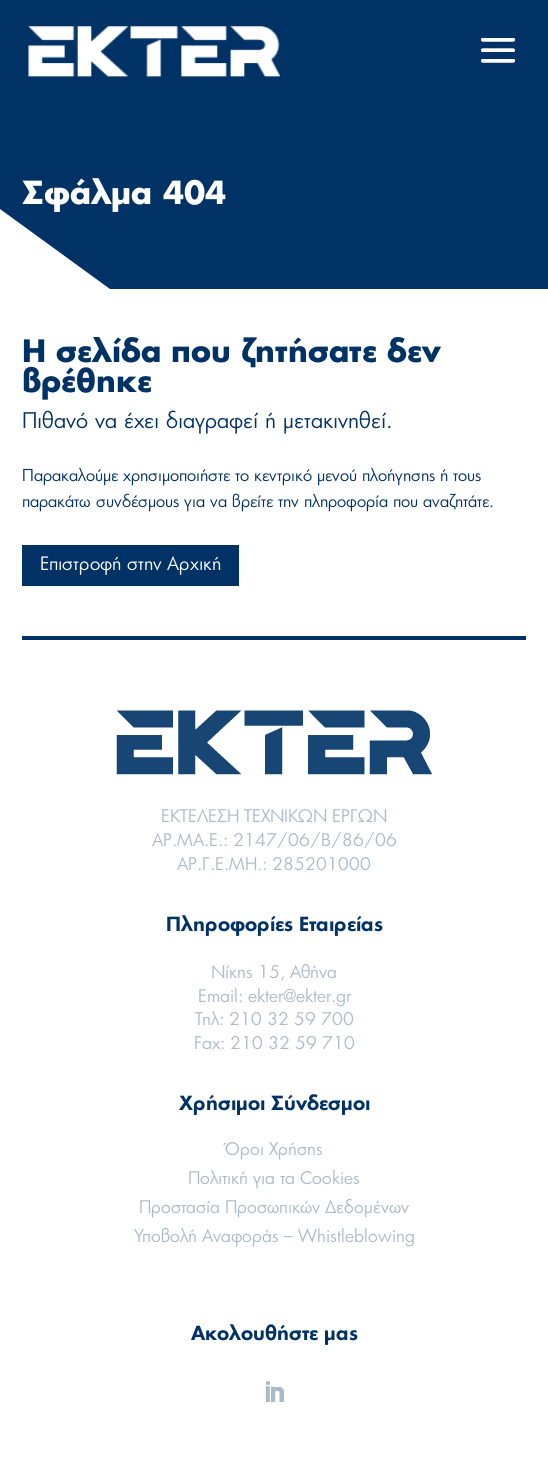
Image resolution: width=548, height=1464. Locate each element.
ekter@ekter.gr (299, 996)
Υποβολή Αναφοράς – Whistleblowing (274, 1236)
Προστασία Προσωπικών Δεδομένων (274, 1207)
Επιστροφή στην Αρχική (130, 565)
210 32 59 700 (291, 1019)
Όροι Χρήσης (274, 1149)
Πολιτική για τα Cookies (274, 1178)
